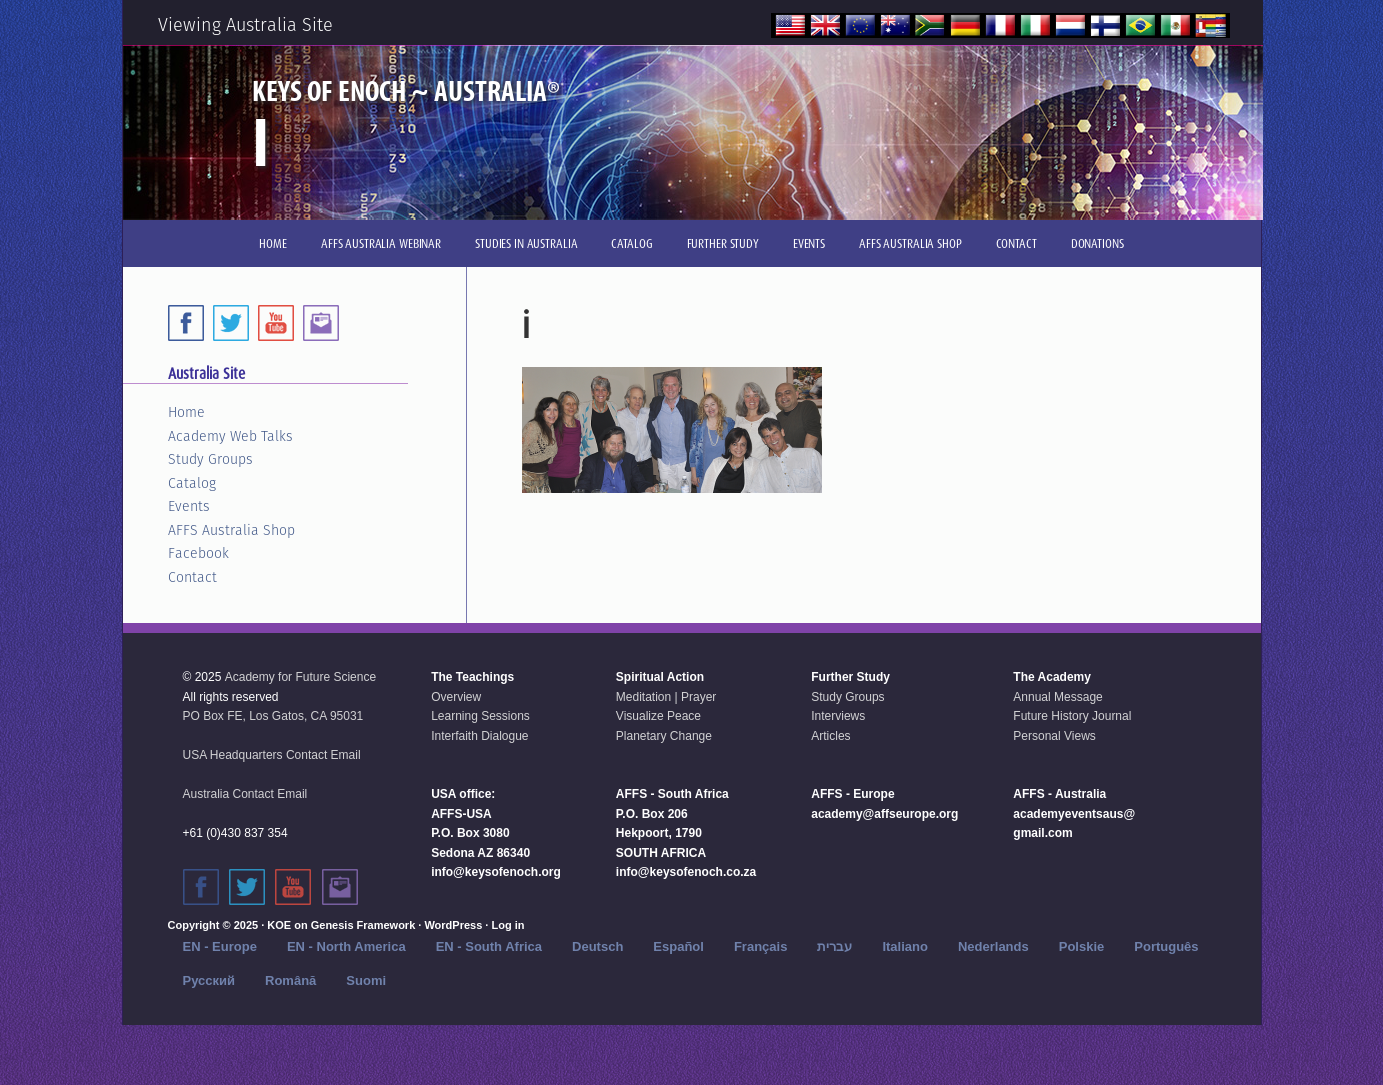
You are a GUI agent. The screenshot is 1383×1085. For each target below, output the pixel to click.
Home (186, 412)
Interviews (838, 716)
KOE (279, 925)
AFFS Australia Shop (231, 530)
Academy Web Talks (230, 436)
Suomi (366, 980)
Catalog (192, 483)
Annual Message (1057, 697)
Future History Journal (1072, 716)
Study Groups (210, 459)
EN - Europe (220, 946)
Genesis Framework (363, 925)
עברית (834, 946)
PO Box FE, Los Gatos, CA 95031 (273, 716)
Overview (456, 697)
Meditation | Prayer (666, 697)
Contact (192, 577)
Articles (830, 736)
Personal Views (1054, 736)
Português (1166, 946)
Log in (507, 925)
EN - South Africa (489, 946)
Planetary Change (664, 736)
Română (290, 980)
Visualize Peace (658, 716)
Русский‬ (209, 980)
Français (760, 946)
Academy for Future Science (300, 677)
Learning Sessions (480, 716)
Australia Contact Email (245, 794)
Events (189, 506)
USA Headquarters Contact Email (272, 755)
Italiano (905, 946)
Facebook (198, 553)
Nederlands (993, 946)
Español (678, 946)
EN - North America (346, 946)
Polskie (1082, 946)
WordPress (453, 925)
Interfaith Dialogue (479, 736)
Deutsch (597, 946)
